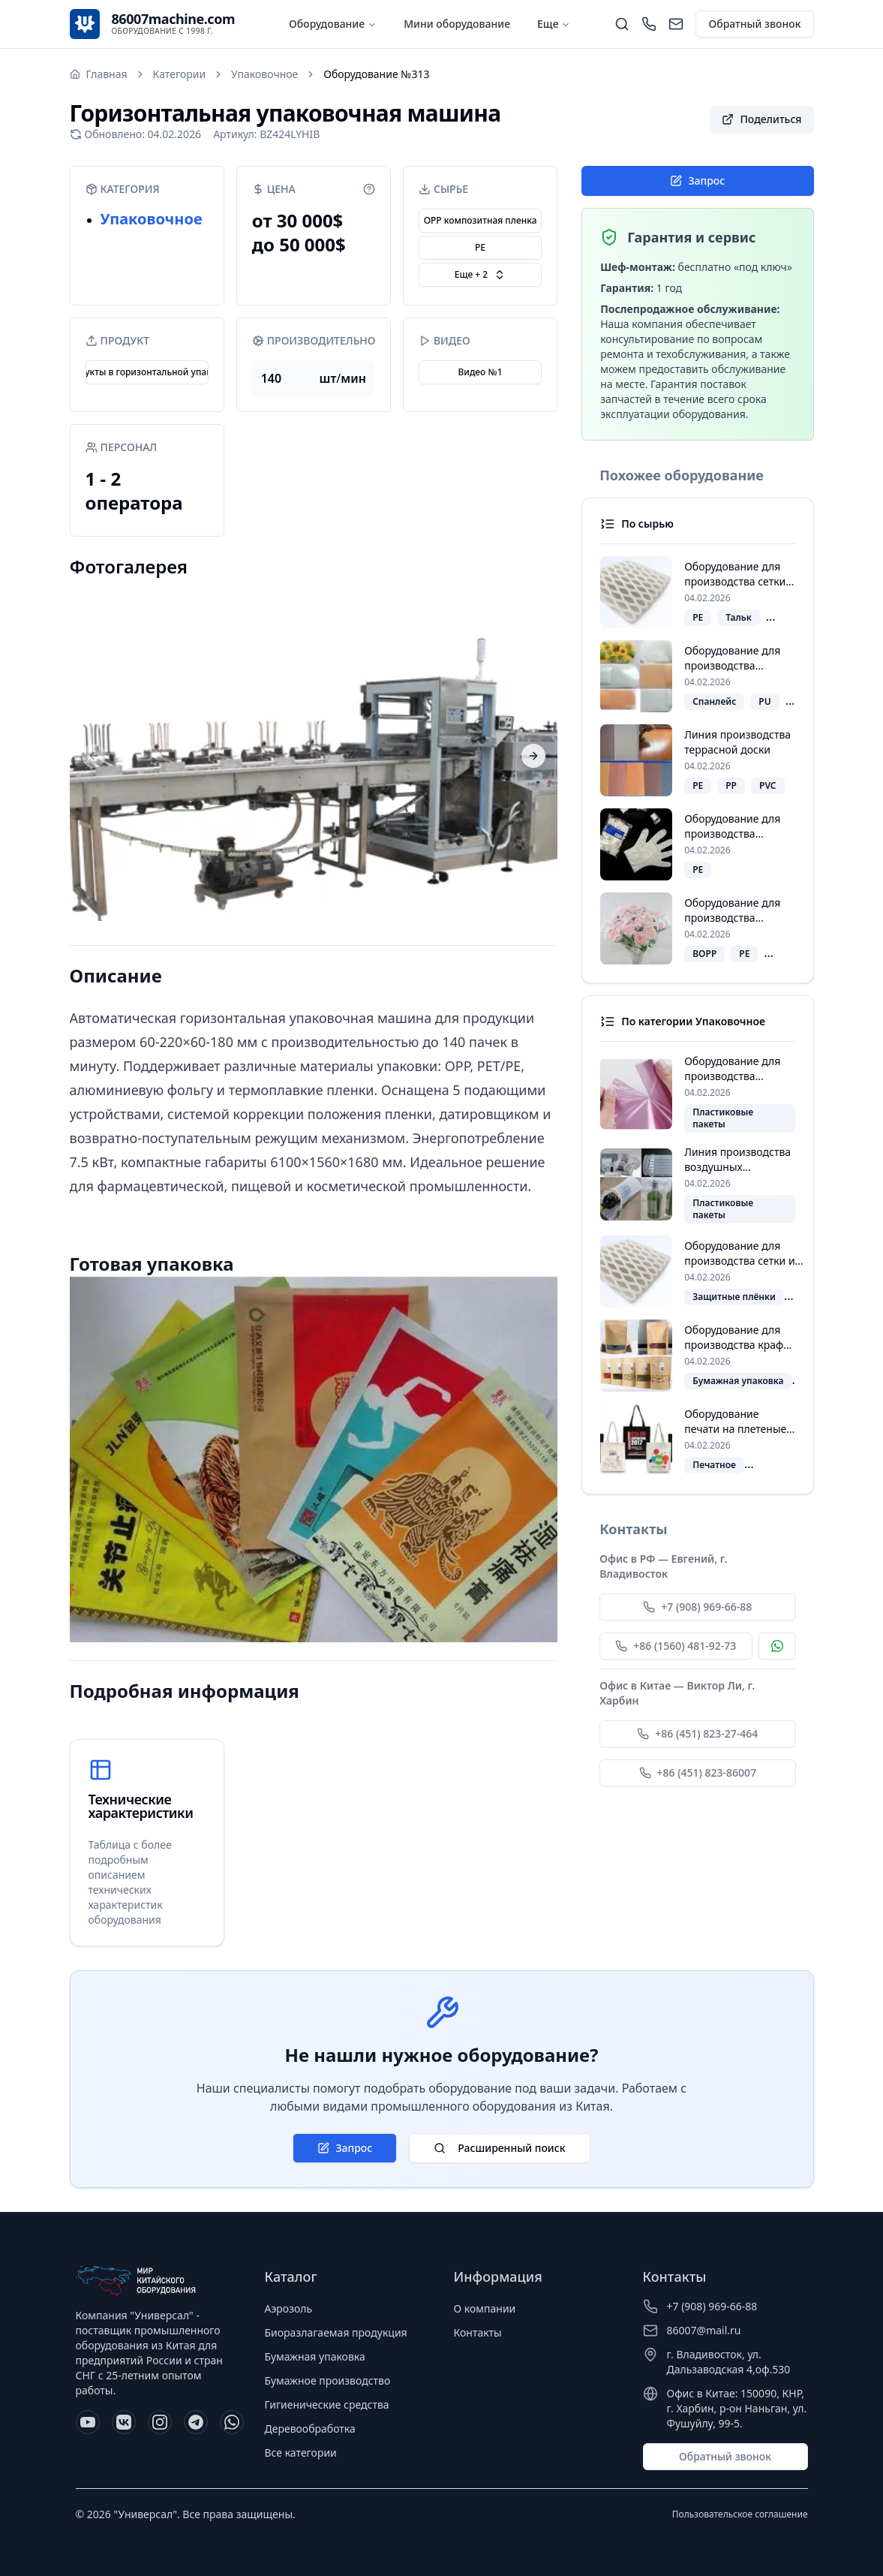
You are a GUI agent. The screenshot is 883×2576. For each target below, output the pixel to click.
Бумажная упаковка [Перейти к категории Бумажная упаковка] (315, 2356)
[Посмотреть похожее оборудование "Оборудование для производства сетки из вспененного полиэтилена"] (697, 592)
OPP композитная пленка (480, 220)
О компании (485, 2308)
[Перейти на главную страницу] (99, 74)
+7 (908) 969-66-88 (712, 2306)
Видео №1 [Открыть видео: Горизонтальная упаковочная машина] (480, 372)
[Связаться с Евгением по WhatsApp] (777, 1646)
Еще (553, 24)
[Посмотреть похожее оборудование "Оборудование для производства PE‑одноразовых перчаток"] (697, 844)
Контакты (478, 2332)
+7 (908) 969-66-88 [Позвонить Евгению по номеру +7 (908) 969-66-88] (697, 1606)
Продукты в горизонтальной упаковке (147, 372)
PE (480, 247)
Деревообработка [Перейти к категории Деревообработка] (310, 2428)
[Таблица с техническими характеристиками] (147, 1842)
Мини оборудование (457, 24)
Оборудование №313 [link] (376, 74)
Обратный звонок (754, 24)
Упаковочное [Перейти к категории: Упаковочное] (264, 74)
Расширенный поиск (499, 2148)
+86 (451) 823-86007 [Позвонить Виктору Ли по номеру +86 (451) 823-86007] (698, 1772)
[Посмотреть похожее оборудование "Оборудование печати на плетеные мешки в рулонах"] (697, 1440)
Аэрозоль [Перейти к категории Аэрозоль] (289, 2308)
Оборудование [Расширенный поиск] (327, 24)
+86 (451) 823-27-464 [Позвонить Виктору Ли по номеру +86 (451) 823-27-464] (697, 1733)
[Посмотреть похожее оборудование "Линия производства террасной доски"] (697, 760)
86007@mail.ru (704, 2330)
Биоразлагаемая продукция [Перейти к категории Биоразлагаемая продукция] (336, 2332)
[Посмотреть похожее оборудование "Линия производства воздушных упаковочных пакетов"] (697, 1184)
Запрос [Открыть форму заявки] (697, 180)
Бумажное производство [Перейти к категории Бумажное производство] (328, 2380)
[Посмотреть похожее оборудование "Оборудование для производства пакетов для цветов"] (697, 928)
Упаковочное (152, 219)
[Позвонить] (648, 24)
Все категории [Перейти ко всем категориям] (301, 2452)
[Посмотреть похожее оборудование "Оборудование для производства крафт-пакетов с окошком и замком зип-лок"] (697, 1356)
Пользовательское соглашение (740, 2514)
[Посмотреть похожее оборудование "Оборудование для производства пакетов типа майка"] (697, 1093)
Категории (179, 74)
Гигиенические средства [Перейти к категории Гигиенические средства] (327, 2404)
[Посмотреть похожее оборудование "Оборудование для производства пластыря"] (697, 676)
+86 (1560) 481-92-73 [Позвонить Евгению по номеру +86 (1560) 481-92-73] (675, 1646)
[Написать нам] (675, 24)
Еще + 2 (480, 274)
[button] (761, 119)
